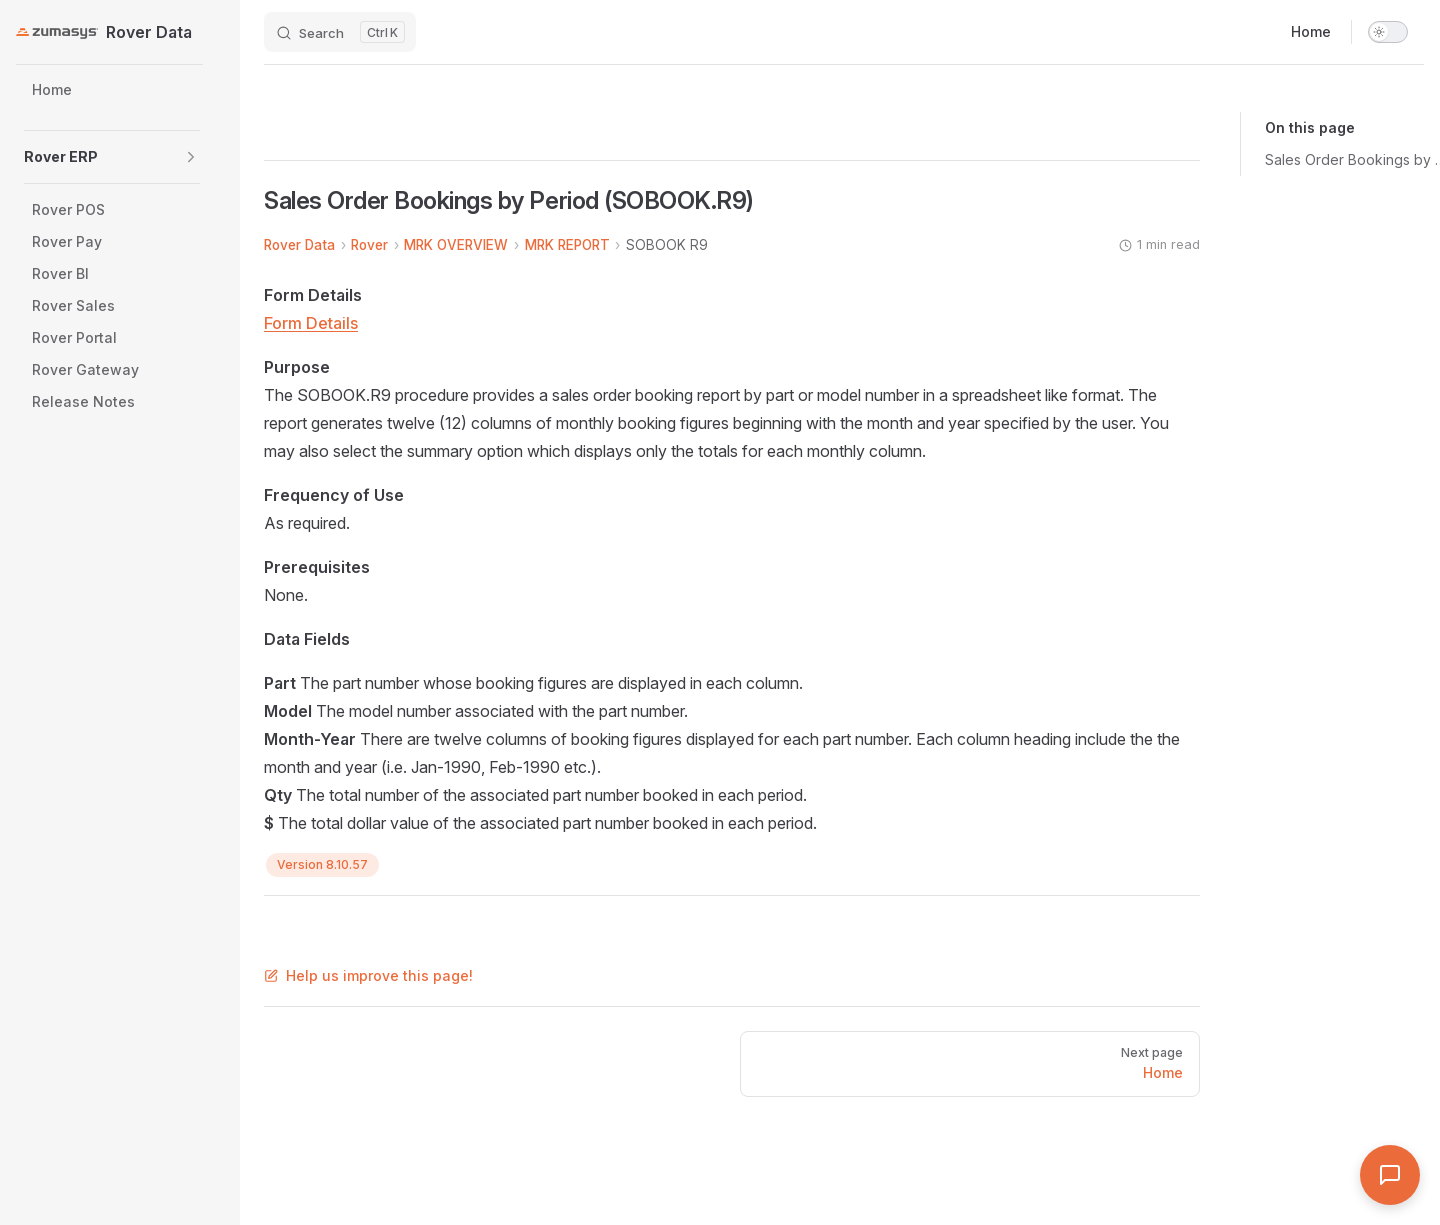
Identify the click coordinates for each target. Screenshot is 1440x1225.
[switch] (1388, 32)
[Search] (340, 32)
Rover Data (299, 245)
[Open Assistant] (1390, 1175)
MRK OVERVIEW (456, 245)
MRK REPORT (567, 245)
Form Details (311, 323)
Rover (369, 245)
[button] (191, 157)
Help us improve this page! (368, 975)
